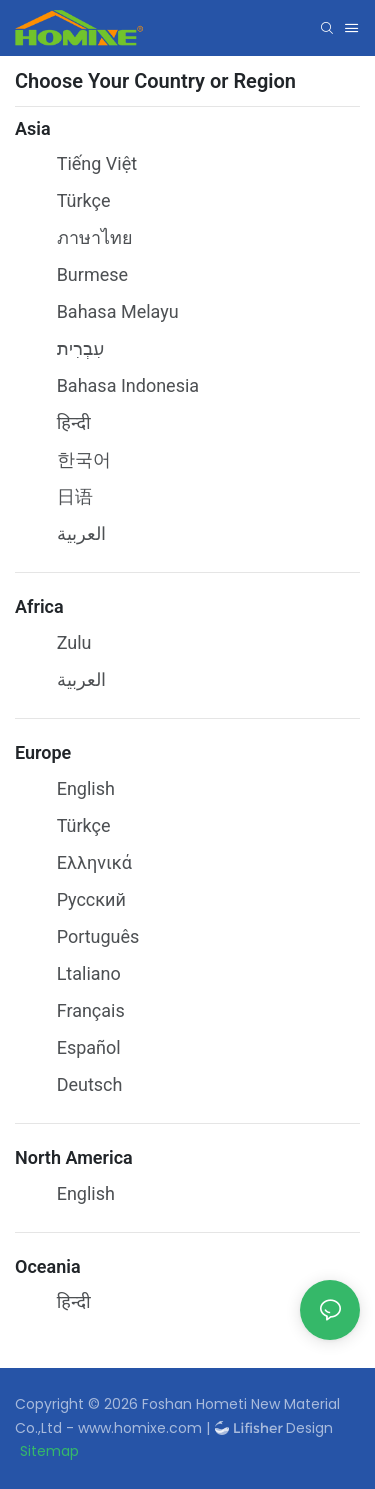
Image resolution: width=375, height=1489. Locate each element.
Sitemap (49, 1451)
